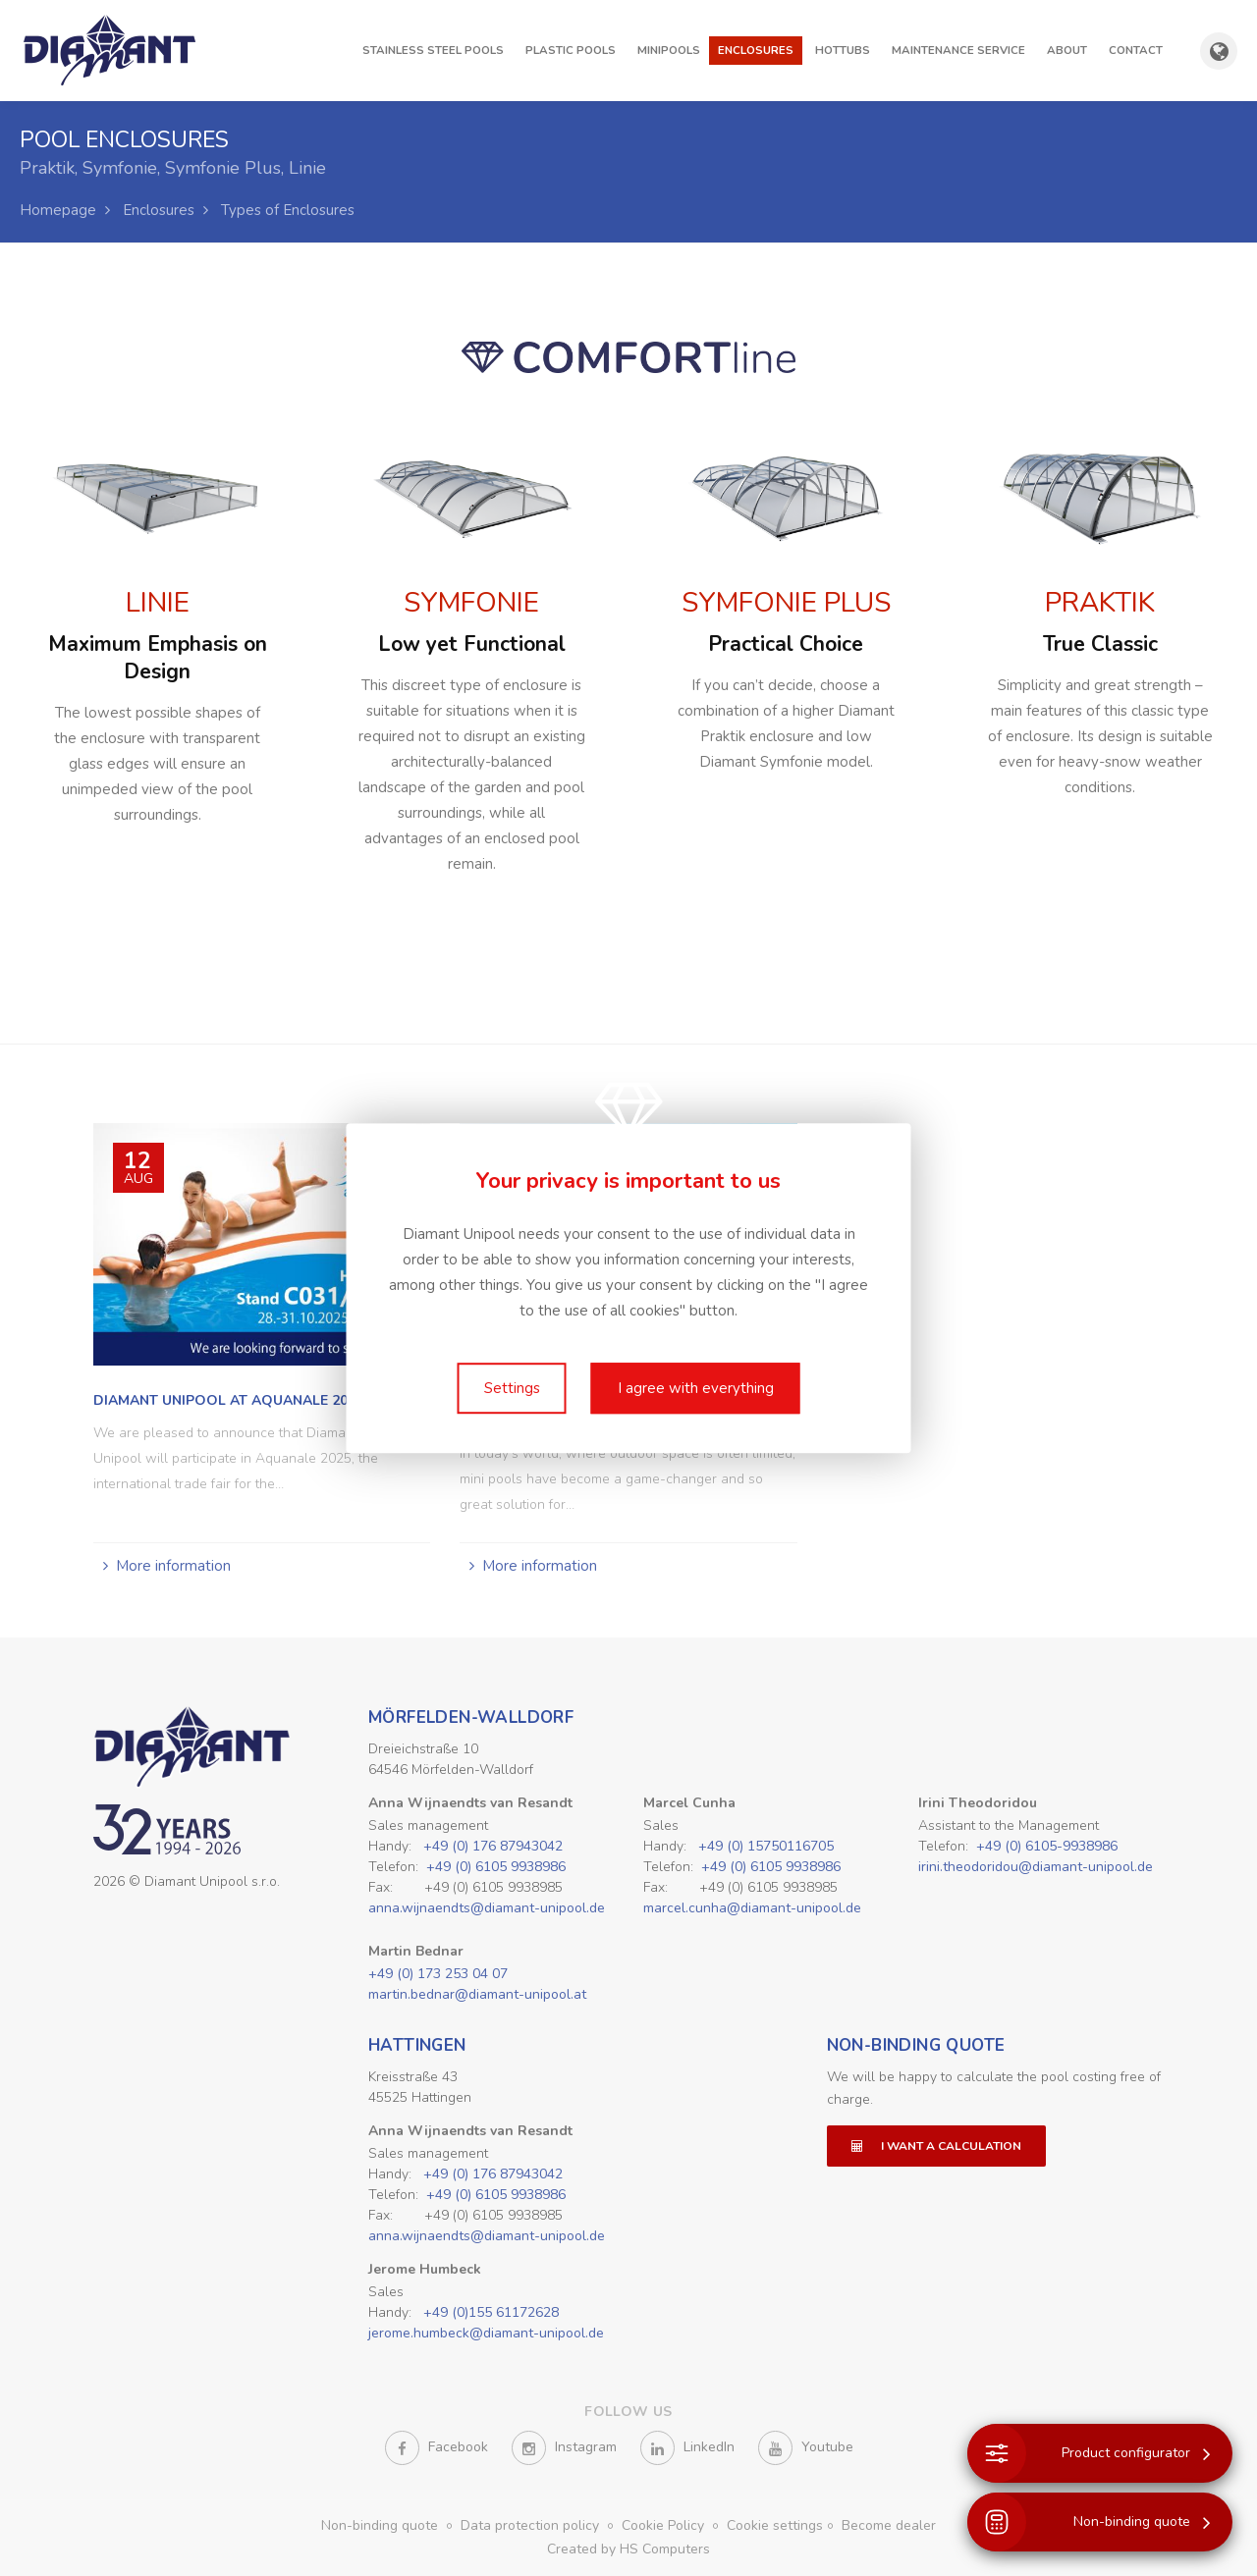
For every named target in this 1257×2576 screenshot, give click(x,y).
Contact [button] (1136, 50)
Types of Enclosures (288, 210)
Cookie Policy (665, 2525)
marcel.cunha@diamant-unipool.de (752, 1908)
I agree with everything (696, 1388)
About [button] (1067, 50)
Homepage (58, 210)
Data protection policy (532, 2525)
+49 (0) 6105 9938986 (496, 1866)
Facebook (436, 2448)
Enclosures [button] (755, 50)
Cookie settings (775, 2525)
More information (173, 1566)
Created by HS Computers (628, 2549)
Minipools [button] (668, 50)
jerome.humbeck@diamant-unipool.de (486, 2333)
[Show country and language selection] (1218, 51)
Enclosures (158, 210)
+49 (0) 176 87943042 (493, 1846)
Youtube (805, 2448)
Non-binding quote (916, 2045)
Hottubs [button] (842, 50)
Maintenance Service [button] (958, 50)
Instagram (564, 2448)
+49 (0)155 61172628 (491, 2312)
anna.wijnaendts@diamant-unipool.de (486, 1908)
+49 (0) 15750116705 (766, 1846)
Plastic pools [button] (570, 50)
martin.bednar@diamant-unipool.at (477, 1994)
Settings (512, 1388)
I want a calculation (936, 2146)
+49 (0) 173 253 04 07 (438, 1973)
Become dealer (889, 2525)
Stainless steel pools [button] (433, 50)
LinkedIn (687, 2448)
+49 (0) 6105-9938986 (1047, 1846)
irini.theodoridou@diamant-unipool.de (1035, 1866)
